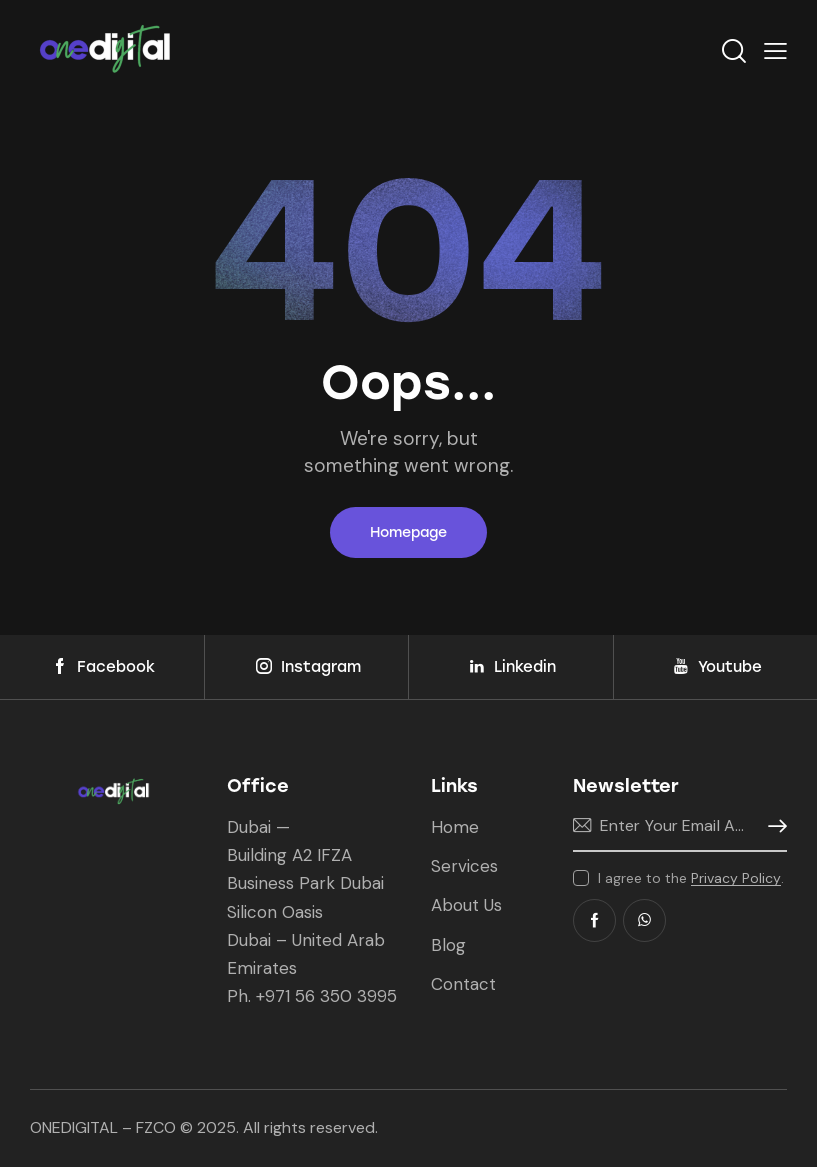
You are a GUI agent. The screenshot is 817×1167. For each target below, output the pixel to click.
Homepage (408, 532)
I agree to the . (691, 878)
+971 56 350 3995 (326, 996)
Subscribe (772, 826)
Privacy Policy (736, 878)
